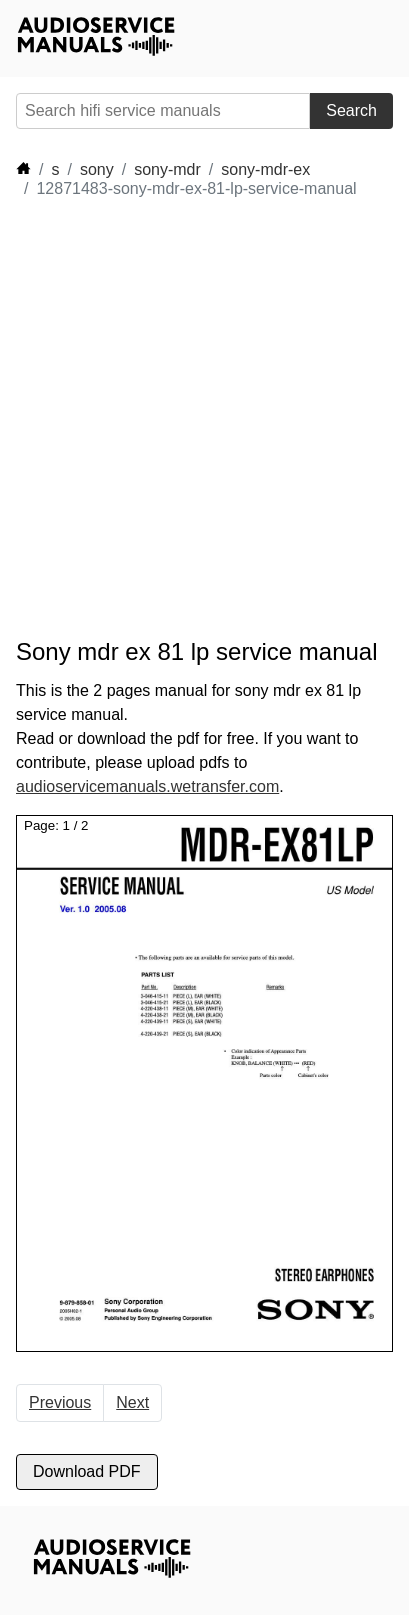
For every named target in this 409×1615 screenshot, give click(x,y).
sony (97, 169)
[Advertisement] (204, 418)
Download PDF (87, 1471)
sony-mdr (167, 169)
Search (351, 110)
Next (132, 1402)
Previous (60, 1402)
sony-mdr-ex (265, 169)
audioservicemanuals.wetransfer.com (147, 786)
